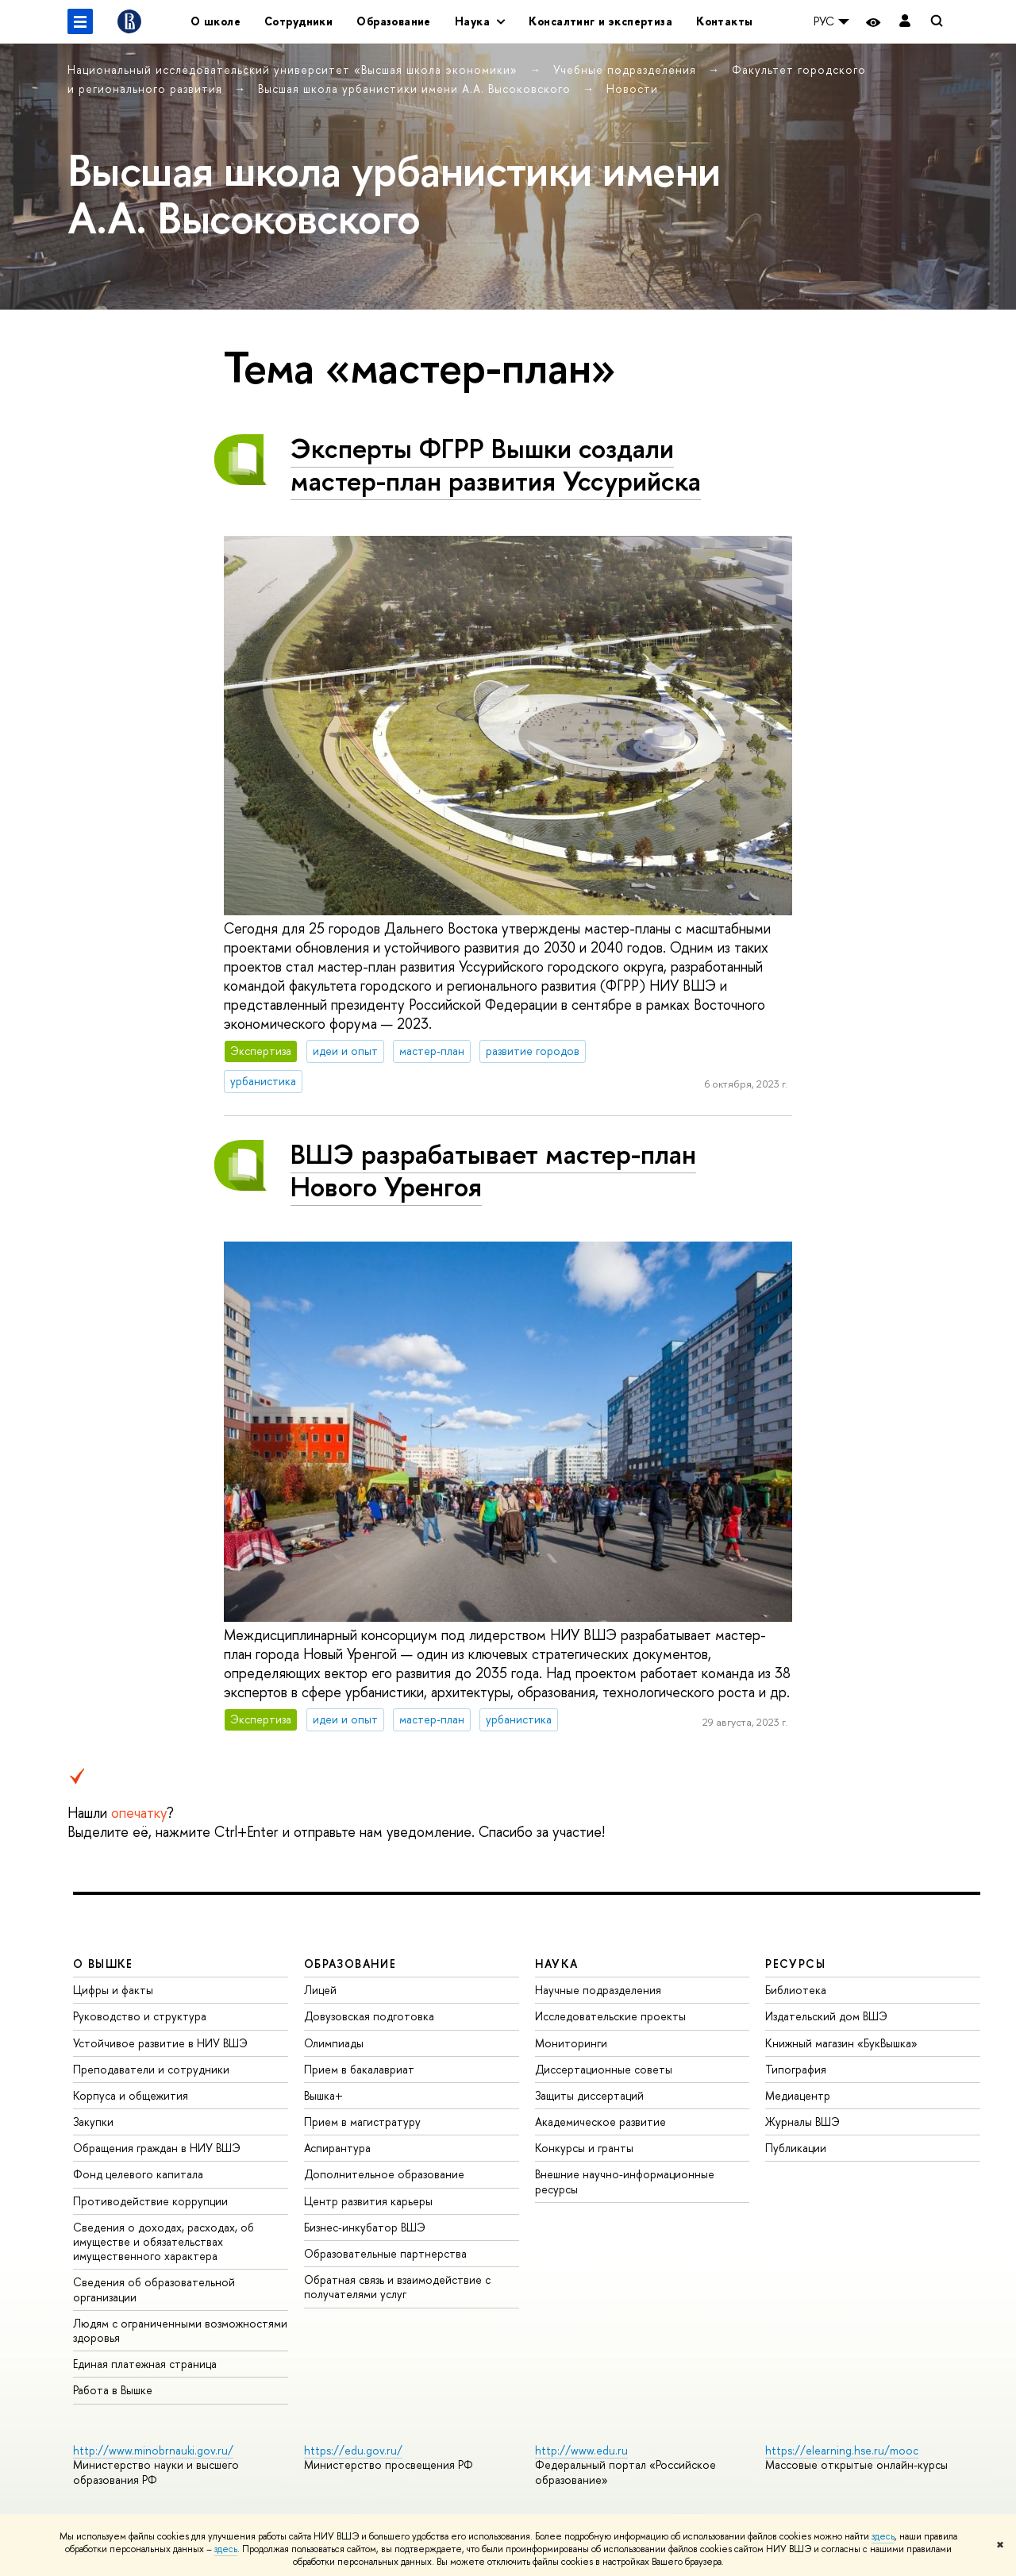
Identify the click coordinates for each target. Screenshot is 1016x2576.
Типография (795, 2069)
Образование (393, 21)
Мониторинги (571, 2042)
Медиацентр (797, 2095)
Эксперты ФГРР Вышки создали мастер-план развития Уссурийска (496, 464)
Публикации (795, 2147)
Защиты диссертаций (589, 2095)
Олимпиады (334, 2042)
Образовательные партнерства (385, 2253)
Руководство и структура (139, 2015)
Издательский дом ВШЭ (826, 2015)
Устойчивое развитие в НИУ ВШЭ (160, 2042)
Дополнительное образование (384, 2173)
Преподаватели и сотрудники (151, 2069)
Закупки (93, 2121)
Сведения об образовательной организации (154, 2289)
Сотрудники (298, 21)
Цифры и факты (113, 1989)
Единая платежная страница (145, 2363)
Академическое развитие (600, 2121)
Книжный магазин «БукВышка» (841, 2042)
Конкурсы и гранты (584, 2147)
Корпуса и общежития (130, 2095)
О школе (215, 21)
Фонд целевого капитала (138, 2173)
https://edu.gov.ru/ (353, 2450)
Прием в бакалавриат (359, 2069)
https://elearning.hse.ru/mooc (841, 2450)
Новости (632, 88)
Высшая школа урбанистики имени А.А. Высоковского (416, 88)
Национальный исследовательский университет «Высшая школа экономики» (294, 69)
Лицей (320, 1989)
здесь (883, 2536)
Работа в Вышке (112, 2389)
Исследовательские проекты (610, 2015)
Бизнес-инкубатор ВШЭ (364, 2227)
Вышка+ (323, 2095)
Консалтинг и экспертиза (600, 21)
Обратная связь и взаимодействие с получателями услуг (397, 2286)
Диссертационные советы (603, 2069)
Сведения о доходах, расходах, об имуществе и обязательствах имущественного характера (163, 2241)
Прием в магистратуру (362, 2121)
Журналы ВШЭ (802, 2121)
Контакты (724, 21)
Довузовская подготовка (369, 2015)
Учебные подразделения (626, 69)
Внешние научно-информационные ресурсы (624, 2181)
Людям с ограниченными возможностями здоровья (180, 2330)
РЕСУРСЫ (795, 1963)
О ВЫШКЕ (103, 1963)
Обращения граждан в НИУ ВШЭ (157, 2147)
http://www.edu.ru (581, 2450)
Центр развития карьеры (368, 2200)
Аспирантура (337, 2147)
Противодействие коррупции (150, 2200)
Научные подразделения (598, 1989)
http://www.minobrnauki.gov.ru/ (153, 2450)
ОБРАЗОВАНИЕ (350, 1963)
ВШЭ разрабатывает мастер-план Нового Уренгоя (493, 1170)
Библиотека (795, 1989)
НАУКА (557, 1963)
